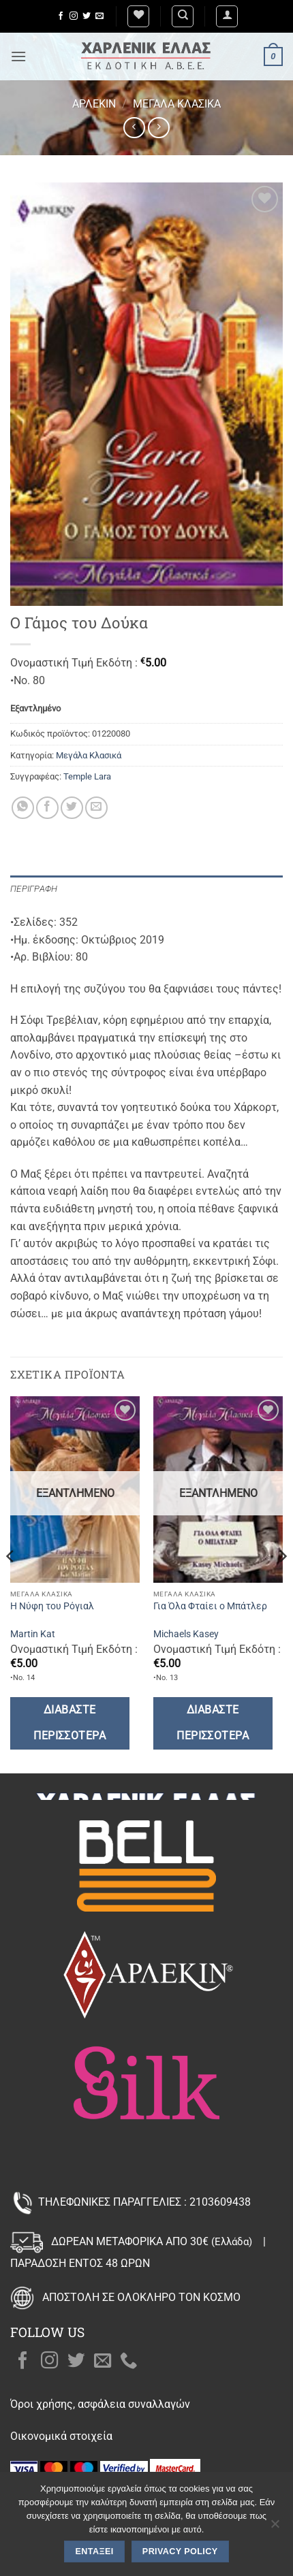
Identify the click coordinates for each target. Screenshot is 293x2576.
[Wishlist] (138, 16)
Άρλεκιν (94, 103)
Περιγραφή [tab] (33, 889)
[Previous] (11, 1583)
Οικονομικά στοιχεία (61, 2436)
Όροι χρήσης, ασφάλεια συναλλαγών (100, 2404)
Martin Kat (32, 1633)
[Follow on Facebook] (61, 16)
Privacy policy (180, 2551)
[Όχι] (274, 2528)
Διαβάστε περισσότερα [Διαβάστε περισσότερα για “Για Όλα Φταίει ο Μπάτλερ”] (212, 1722)
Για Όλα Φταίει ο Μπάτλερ (210, 1605)
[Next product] (133, 127)
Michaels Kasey (186, 1633)
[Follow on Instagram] (74, 16)
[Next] (282, 1583)
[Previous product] (158, 127)
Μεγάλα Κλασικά (177, 103)
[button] (227, 16)
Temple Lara (87, 776)
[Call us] (129, 2361)
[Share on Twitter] (72, 807)
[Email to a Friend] (96, 807)
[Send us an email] (99, 16)
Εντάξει (95, 2551)
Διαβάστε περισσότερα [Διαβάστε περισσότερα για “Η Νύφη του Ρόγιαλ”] (69, 1722)
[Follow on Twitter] (86, 16)
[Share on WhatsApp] (23, 807)
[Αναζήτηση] (183, 16)
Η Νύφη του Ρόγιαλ (52, 1605)
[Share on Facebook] (47, 807)
